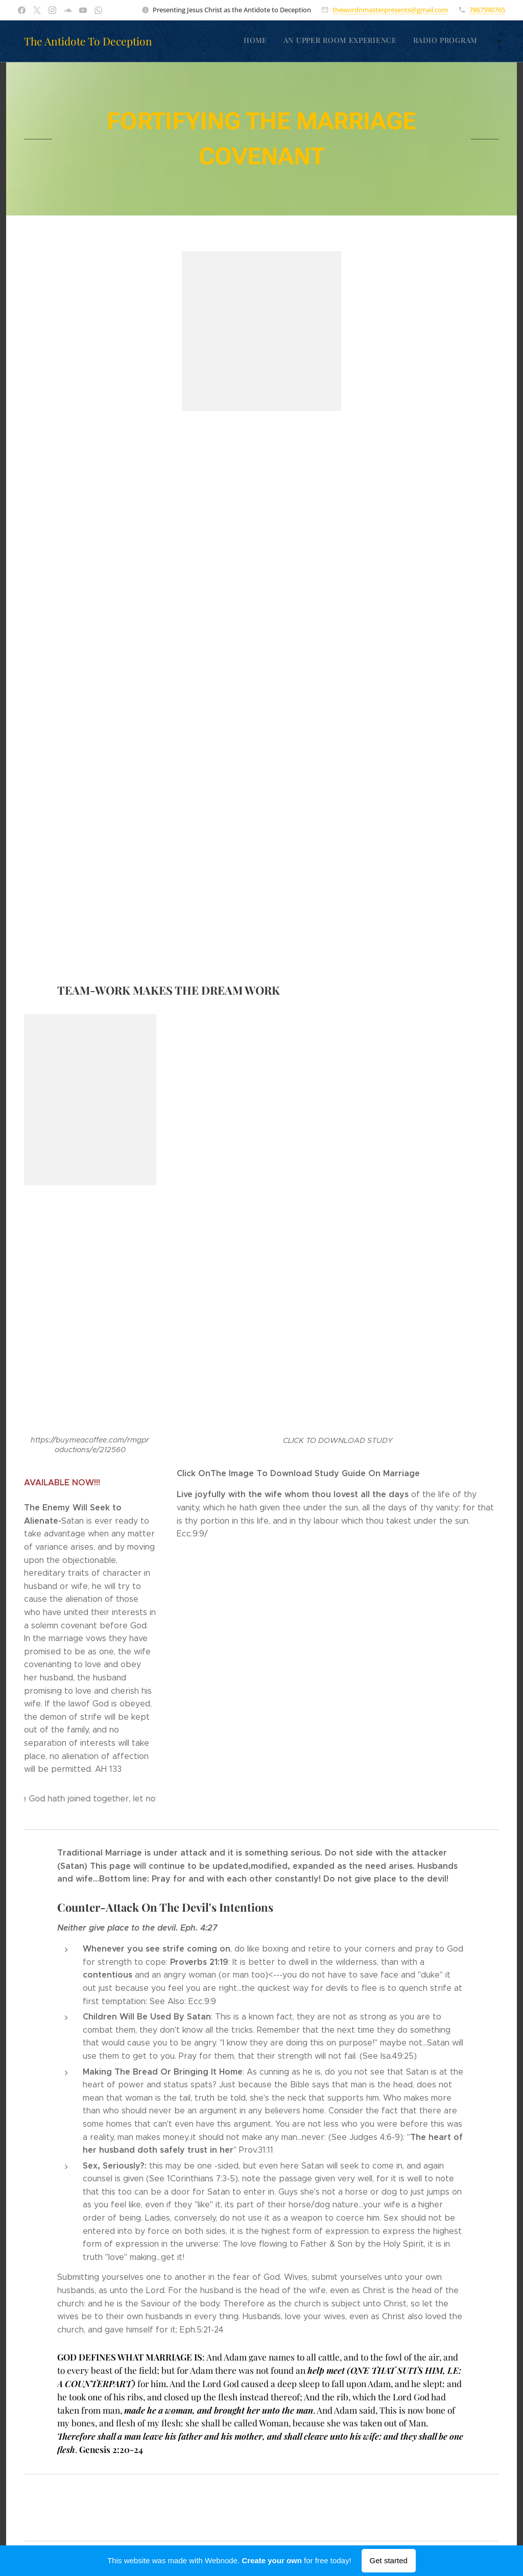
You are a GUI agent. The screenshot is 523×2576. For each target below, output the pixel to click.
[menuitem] (301, 41)
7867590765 (487, 9)
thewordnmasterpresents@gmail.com (390, 9)
